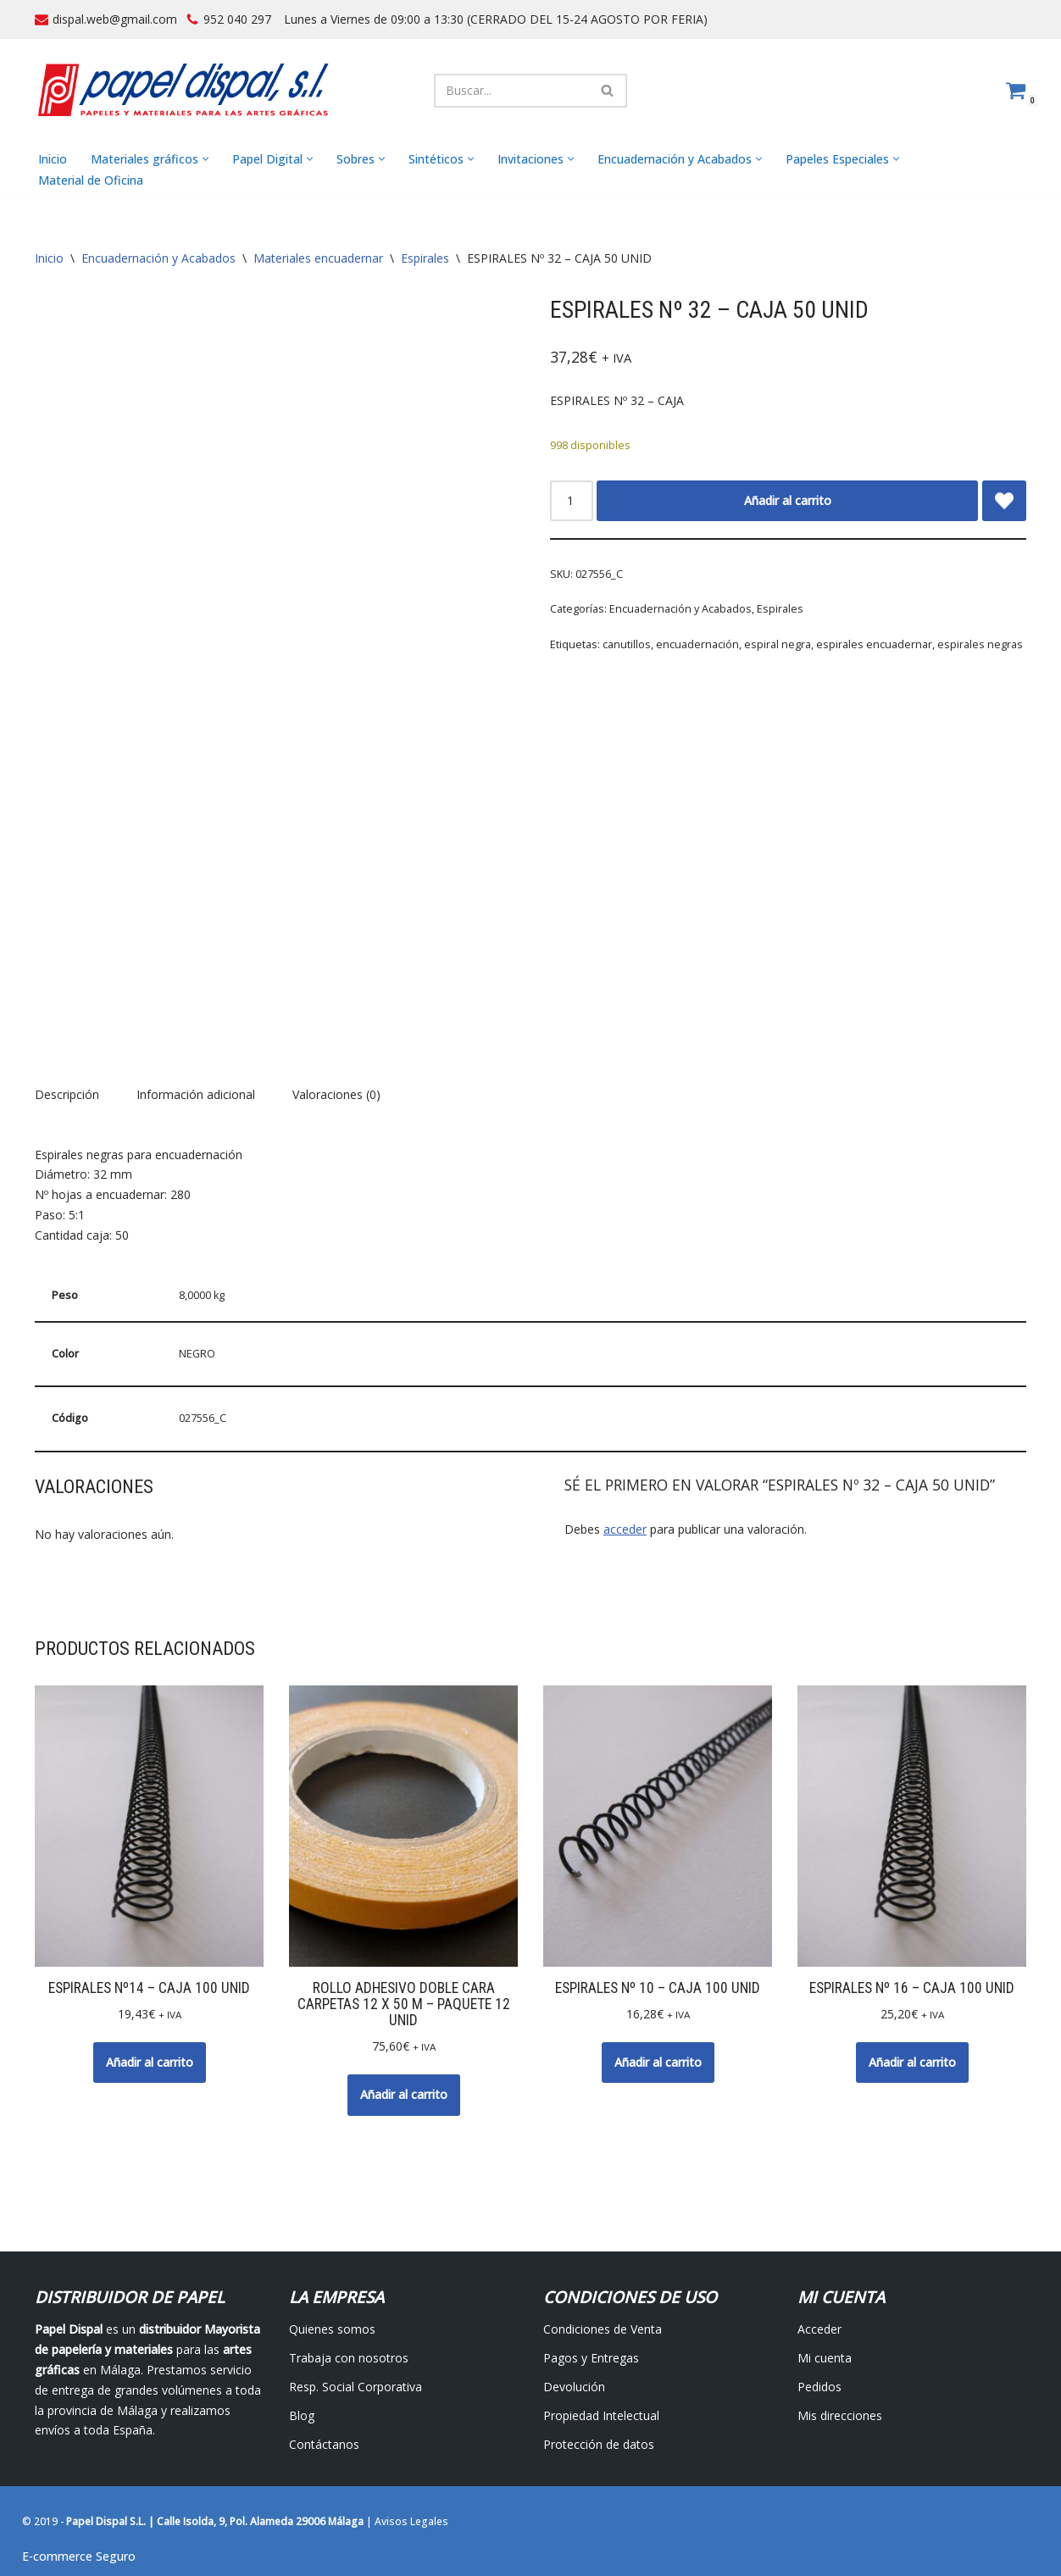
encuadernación (697, 644)
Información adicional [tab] (195, 1094)
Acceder (819, 2330)
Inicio (52, 159)
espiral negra (777, 644)
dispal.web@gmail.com (115, 19)
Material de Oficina (90, 180)
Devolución (574, 2387)
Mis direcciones (839, 2415)
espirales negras (980, 644)
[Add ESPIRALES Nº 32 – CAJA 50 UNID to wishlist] (1004, 500)
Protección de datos (598, 2444)
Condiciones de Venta (602, 2330)
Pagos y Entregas (591, 2358)
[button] (205, 160)
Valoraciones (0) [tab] (336, 1094)
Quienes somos (332, 2330)
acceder (625, 1530)
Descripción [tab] (67, 1094)
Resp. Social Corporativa (355, 2387)
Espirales (425, 259)
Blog (301, 2415)
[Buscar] (511, 91)
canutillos (627, 644)
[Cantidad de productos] (571, 500)
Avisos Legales (411, 2522)
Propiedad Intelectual (601, 2415)
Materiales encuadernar (318, 259)
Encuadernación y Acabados (158, 259)
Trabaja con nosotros (348, 2358)
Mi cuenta (824, 2358)
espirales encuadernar (874, 644)
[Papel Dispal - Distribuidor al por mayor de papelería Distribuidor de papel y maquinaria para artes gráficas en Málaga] (183, 90)
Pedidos (819, 2387)
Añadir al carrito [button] (149, 2062)
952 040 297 (237, 19)
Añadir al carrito (787, 500)
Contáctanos (324, 2444)
